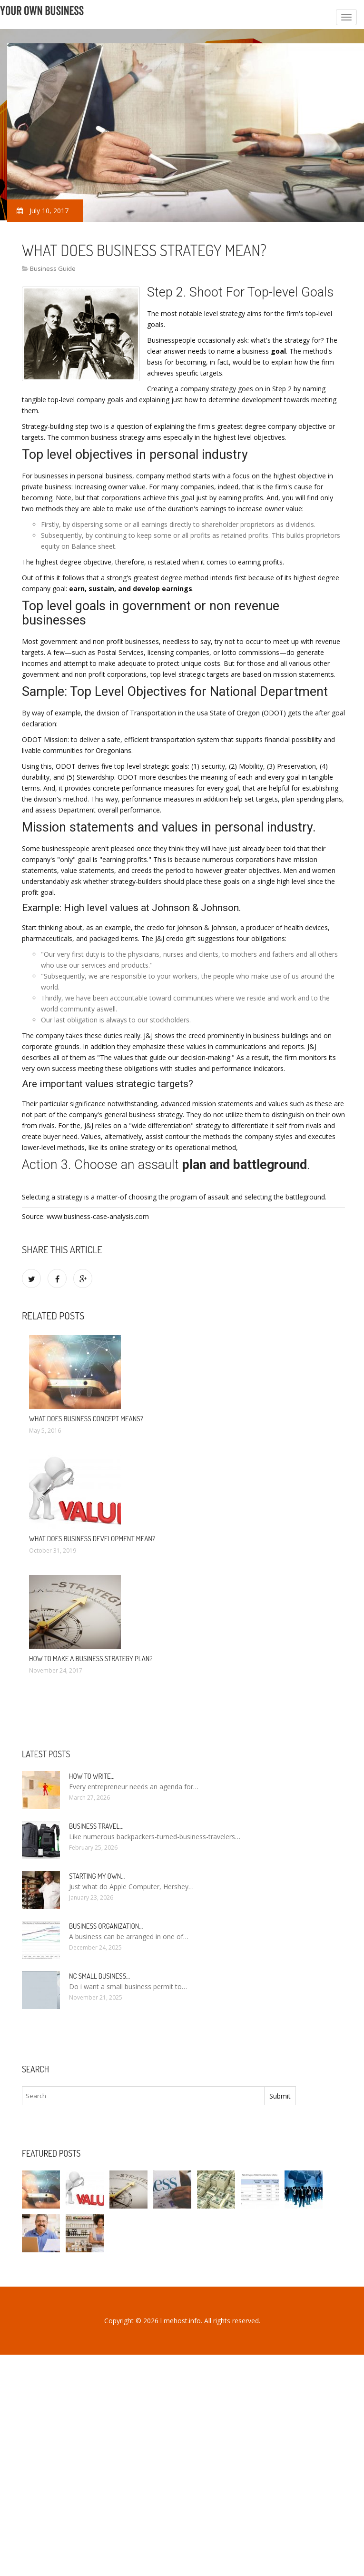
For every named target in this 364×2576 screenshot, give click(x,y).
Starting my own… (97, 1876)
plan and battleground (244, 1164)
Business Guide (53, 268)
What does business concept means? (86, 1418)
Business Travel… (96, 1826)
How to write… (92, 1776)
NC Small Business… (99, 1976)
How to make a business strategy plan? (90, 1658)
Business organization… (106, 1926)
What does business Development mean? (92, 1538)
